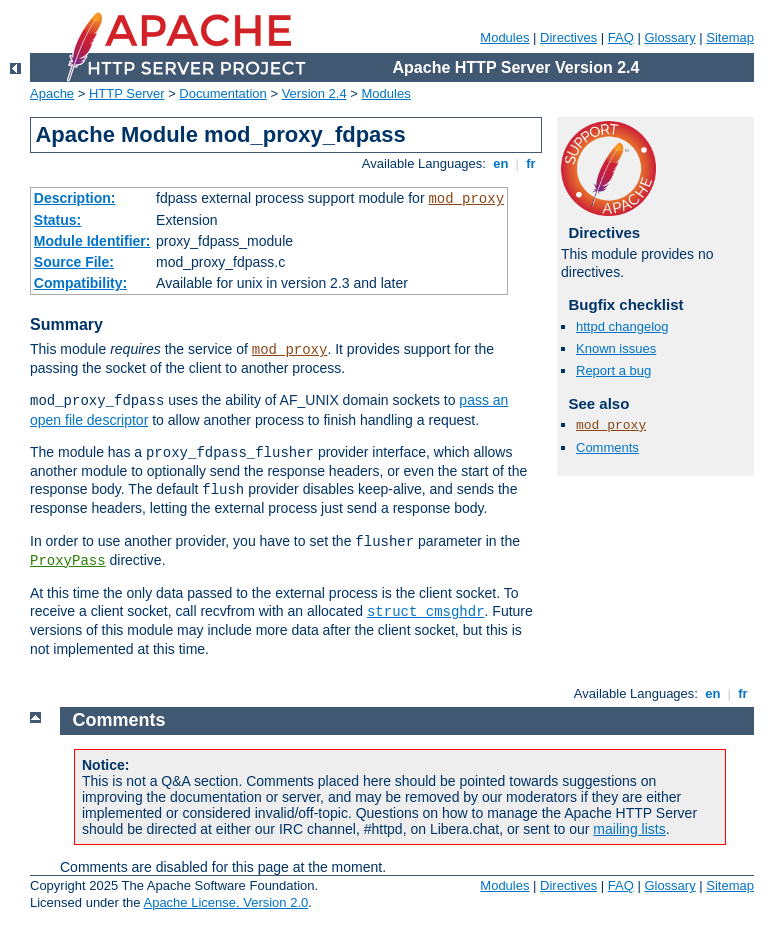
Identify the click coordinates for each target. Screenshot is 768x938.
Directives (568, 37)
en (501, 163)
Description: (75, 198)
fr (531, 163)
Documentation (222, 93)
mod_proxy (466, 199)
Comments (607, 447)
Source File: (74, 262)
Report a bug (613, 370)
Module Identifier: (92, 241)
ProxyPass (68, 561)
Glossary (669, 37)
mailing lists (629, 829)
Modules (504, 37)
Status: (57, 220)
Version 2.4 (314, 93)
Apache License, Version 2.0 (225, 902)
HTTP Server (127, 93)
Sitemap (730, 37)
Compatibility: (80, 283)
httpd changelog (622, 326)
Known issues (616, 348)
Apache (52, 93)
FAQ (621, 37)
